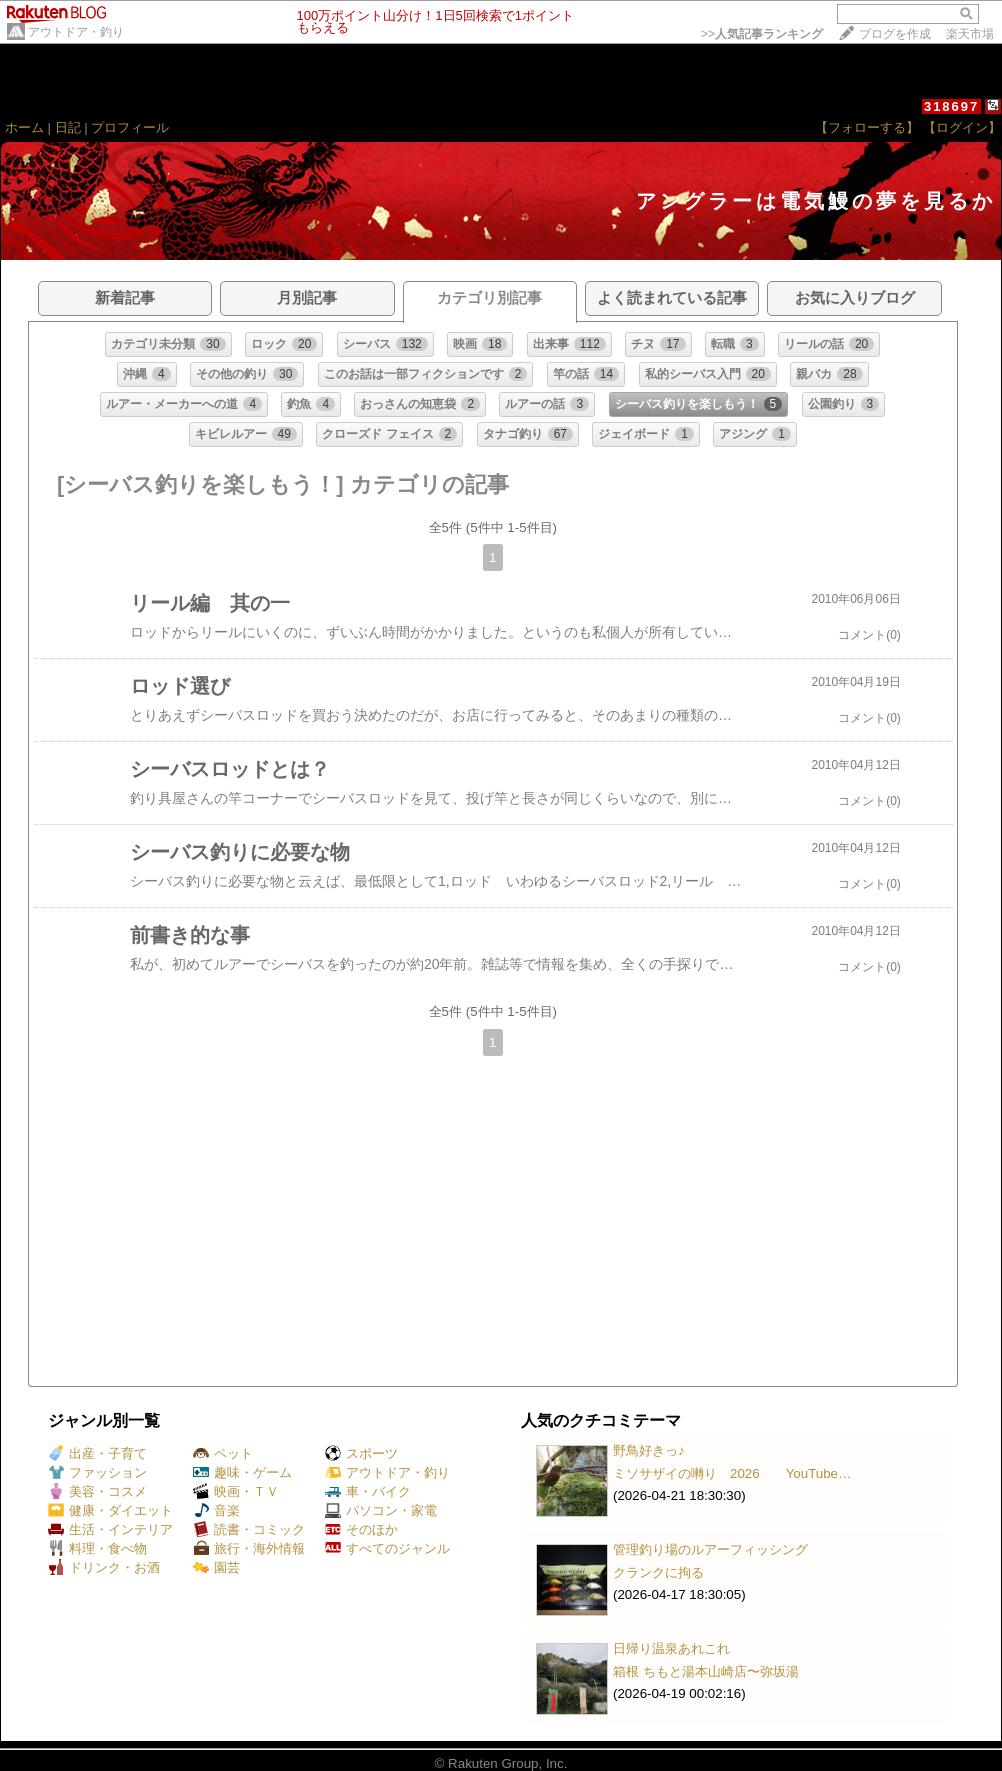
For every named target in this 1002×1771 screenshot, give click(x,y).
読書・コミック (249, 1529)
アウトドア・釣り (76, 32)
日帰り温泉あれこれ (671, 1648)
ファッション (97, 1472)
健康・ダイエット (110, 1510)
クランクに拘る (658, 1572)
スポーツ (361, 1453)
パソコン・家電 (381, 1510)
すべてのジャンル (387, 1548)
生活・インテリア (110, 1529)
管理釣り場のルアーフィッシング (710, 1549)
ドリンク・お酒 (104, 1567)
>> (762, 34)
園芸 (216, 1567)
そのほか (361, 1529)
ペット (223, 1453)
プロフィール (130, 127)
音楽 (216, 1510)
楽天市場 (970, 34)
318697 (951, 106)
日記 (68, 127)
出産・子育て (97, 1453)
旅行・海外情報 (249, 1548)
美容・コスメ (97, 1491)
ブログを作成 (895, 34)
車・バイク (368, 1491)
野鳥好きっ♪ (649, 1450)
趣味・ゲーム (242, 1472)
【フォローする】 (867, 127)
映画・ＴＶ (236, 1491)
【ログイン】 (962, 127)
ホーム (24, 127)
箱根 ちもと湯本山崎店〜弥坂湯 (706, 1671)
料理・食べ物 (97, 1548)
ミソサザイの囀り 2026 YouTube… (732, 1473)
